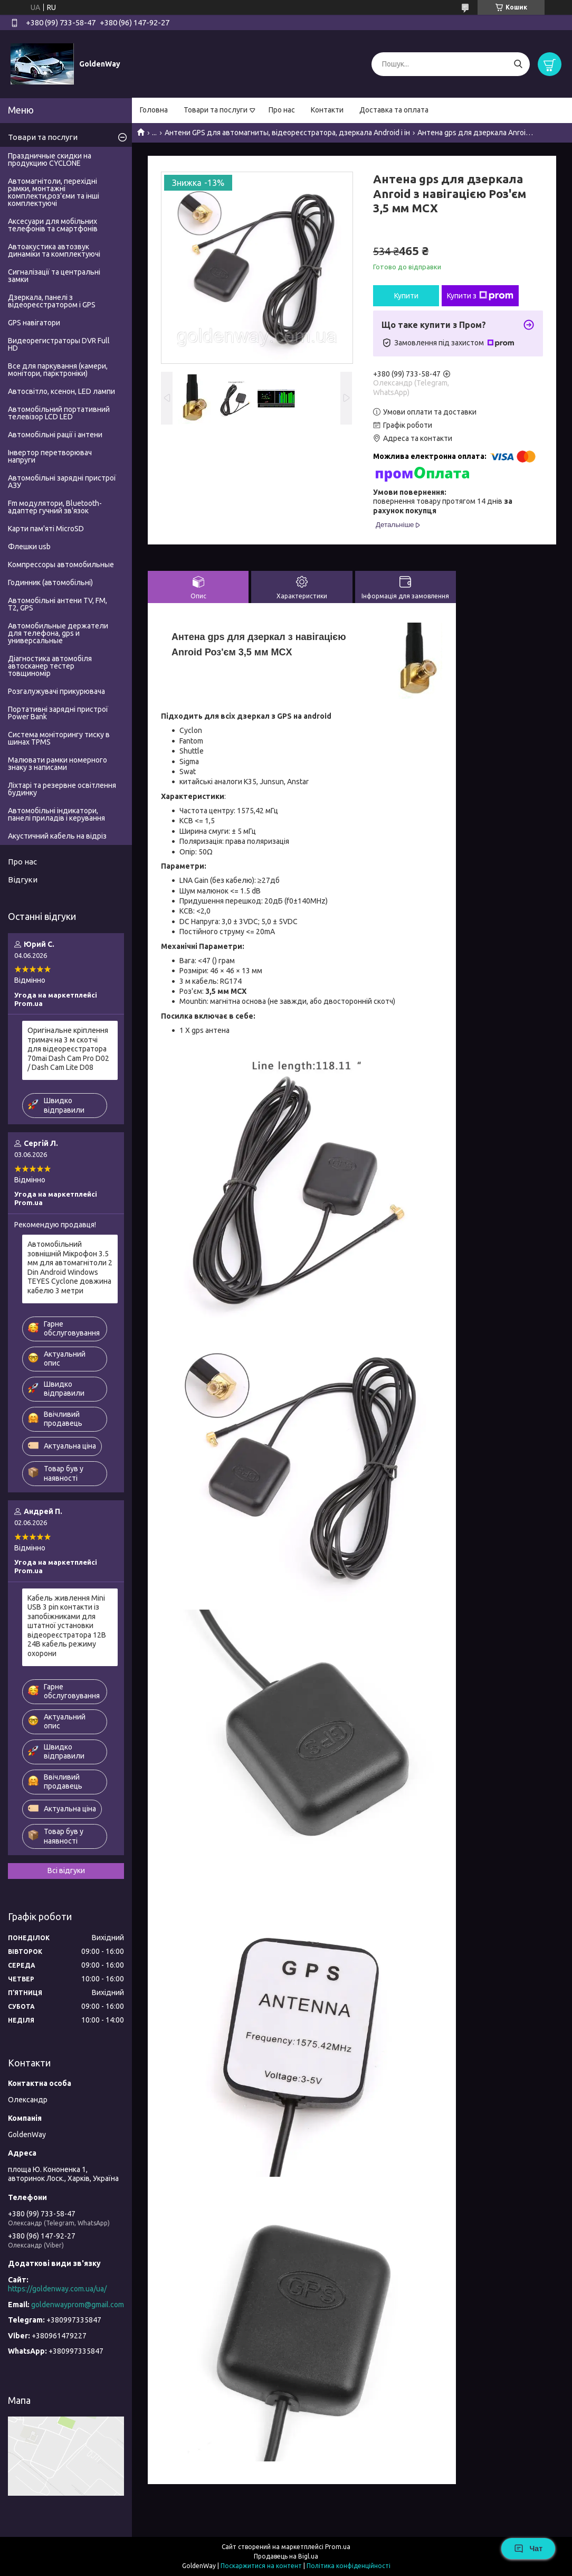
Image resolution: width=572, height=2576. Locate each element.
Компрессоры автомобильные (61, 564)
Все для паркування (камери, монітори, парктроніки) (58, 370)
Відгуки (22, 879)
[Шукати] (518, 64)
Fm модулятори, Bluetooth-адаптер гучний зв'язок (55, 507)
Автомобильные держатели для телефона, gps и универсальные (58, 633)
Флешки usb (29, 546)
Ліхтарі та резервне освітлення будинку (62, 789)
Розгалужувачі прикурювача (56, 691)
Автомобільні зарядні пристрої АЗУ (62, 482)
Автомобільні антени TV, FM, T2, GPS (57, 604)
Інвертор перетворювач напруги (50, 456)
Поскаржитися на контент (261, 2565)
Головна (154, 110)
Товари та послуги (215, 110)
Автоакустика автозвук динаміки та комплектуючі (54, 250)
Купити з (480, 295)
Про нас (282, 110)
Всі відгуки (66, 1870)
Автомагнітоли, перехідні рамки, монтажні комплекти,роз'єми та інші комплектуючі (53, 192)
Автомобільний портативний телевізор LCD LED (59, 413)
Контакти (327, 110)
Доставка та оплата (393, 110)
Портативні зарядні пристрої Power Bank (58, 713)
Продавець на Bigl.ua (286, 2556)
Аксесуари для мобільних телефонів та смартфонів (53, 225)
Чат (528, 2548)
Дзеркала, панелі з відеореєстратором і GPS (52, 301)
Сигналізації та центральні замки (54, 276)
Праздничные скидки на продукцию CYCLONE (49, 159)
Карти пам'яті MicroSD (46, 528)
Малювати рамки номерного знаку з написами (57, 764)
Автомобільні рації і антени (55, 434)
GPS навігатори (34, 322)
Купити (406, 296)
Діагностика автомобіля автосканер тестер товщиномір (50, 666)
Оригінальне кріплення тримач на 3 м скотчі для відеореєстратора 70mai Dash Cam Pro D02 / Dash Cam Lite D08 (68, 1048)
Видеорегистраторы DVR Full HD (59, 344)
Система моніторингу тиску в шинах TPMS (59, 738)
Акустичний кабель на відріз (57, 836)
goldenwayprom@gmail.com (77, 2304)
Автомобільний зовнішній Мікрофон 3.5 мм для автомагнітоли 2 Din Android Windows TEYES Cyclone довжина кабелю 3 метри (69, 1267)
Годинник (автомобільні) (50, 582)
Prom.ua (337, 2546)
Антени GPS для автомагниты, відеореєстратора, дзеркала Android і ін (287, 132)
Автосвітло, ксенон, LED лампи (61, 391)
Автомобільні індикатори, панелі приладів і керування (56, 814)
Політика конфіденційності (348, 2565)
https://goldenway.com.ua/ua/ (57, 2288)
